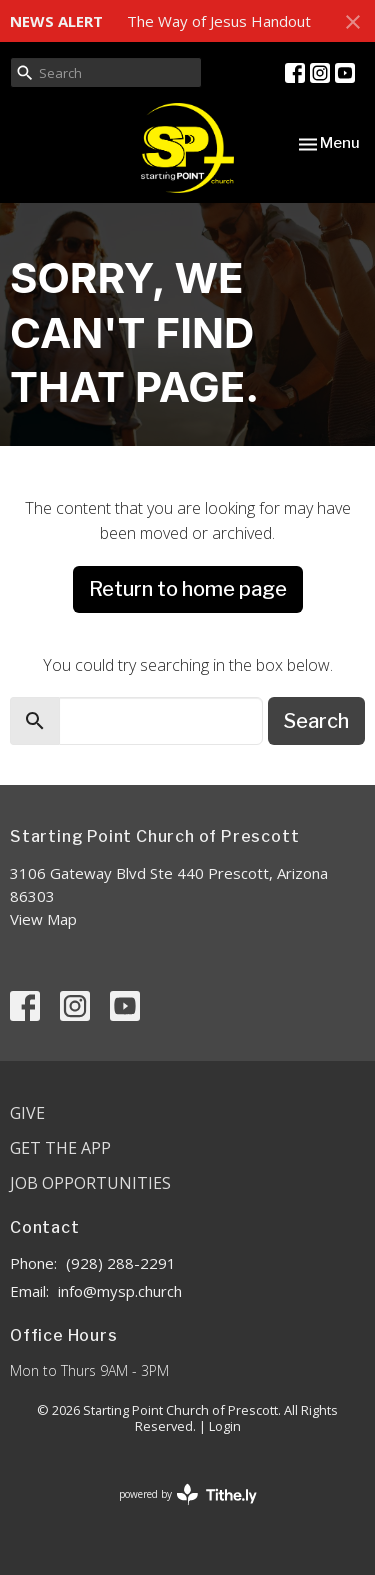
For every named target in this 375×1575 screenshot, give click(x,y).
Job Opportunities (90, 1183)
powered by (188, 1494)
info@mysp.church (120, 1291)
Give (27, 1113)
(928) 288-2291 (121, 1263)
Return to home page (188, 589)
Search (316, 721)
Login (225, 1426)
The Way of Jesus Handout (219, 21)
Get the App (60, 1148)
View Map (43, 919)
